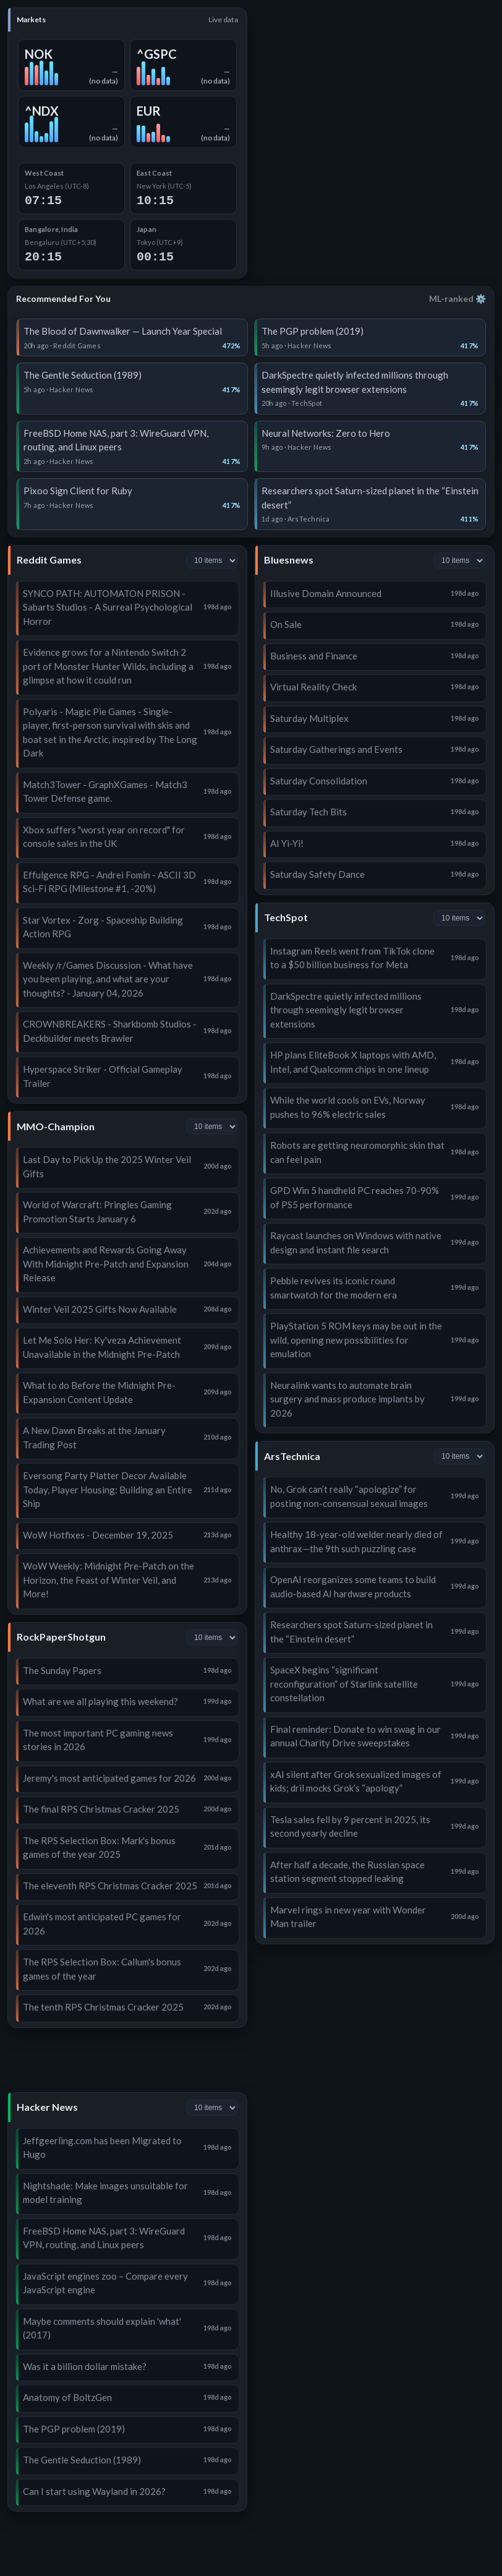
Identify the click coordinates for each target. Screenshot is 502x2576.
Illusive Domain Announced (325, 593)
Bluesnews (288, 559)
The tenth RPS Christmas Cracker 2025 (103, 2006)
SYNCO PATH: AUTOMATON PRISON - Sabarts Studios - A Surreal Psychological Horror (107, 607)
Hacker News (47, 2107)
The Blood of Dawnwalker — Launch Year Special (122, 331)
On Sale (286, 624)
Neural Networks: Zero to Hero (326, 433)
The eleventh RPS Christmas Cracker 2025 (110, 1885)
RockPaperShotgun (61, 1636)
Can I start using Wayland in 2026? (94, 2491)
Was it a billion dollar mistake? (85, 2366)
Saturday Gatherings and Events (336, 749)
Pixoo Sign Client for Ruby (77, 490)
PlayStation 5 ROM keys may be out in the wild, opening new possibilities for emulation (356, 1339)
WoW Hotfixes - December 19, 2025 (98, 1534)
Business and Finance (313, 655)
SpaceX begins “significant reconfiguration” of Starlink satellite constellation (344, 1683)
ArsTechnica (292, 1456)
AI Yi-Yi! (287, 843)
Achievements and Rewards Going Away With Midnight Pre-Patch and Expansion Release (106, 1263)
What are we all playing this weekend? (100, 1701)
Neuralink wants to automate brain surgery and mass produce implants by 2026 (347, 1399)
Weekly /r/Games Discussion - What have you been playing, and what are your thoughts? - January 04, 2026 (108, 979)
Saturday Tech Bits (308, 811)
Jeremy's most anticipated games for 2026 (109, 1778)
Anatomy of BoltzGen (67, 2397)
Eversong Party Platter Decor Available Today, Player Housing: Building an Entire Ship (107, 1489)
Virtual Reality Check (313, 686)
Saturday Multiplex (309, 718)
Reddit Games (49, 559)
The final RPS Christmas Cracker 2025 (101, 1808)
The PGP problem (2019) (313, 331)
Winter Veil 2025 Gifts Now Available (100, 1309)
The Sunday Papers (62, 1670)
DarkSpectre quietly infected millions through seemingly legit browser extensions (346, 1009)
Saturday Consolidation (318, 780)
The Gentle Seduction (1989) (82, 374)
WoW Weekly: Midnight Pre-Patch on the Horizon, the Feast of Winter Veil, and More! (108, 1579)
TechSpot (286, 917)
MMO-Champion (56, 1126)
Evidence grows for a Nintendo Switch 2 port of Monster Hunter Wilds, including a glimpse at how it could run (108, 665)
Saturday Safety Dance (317, 874)
